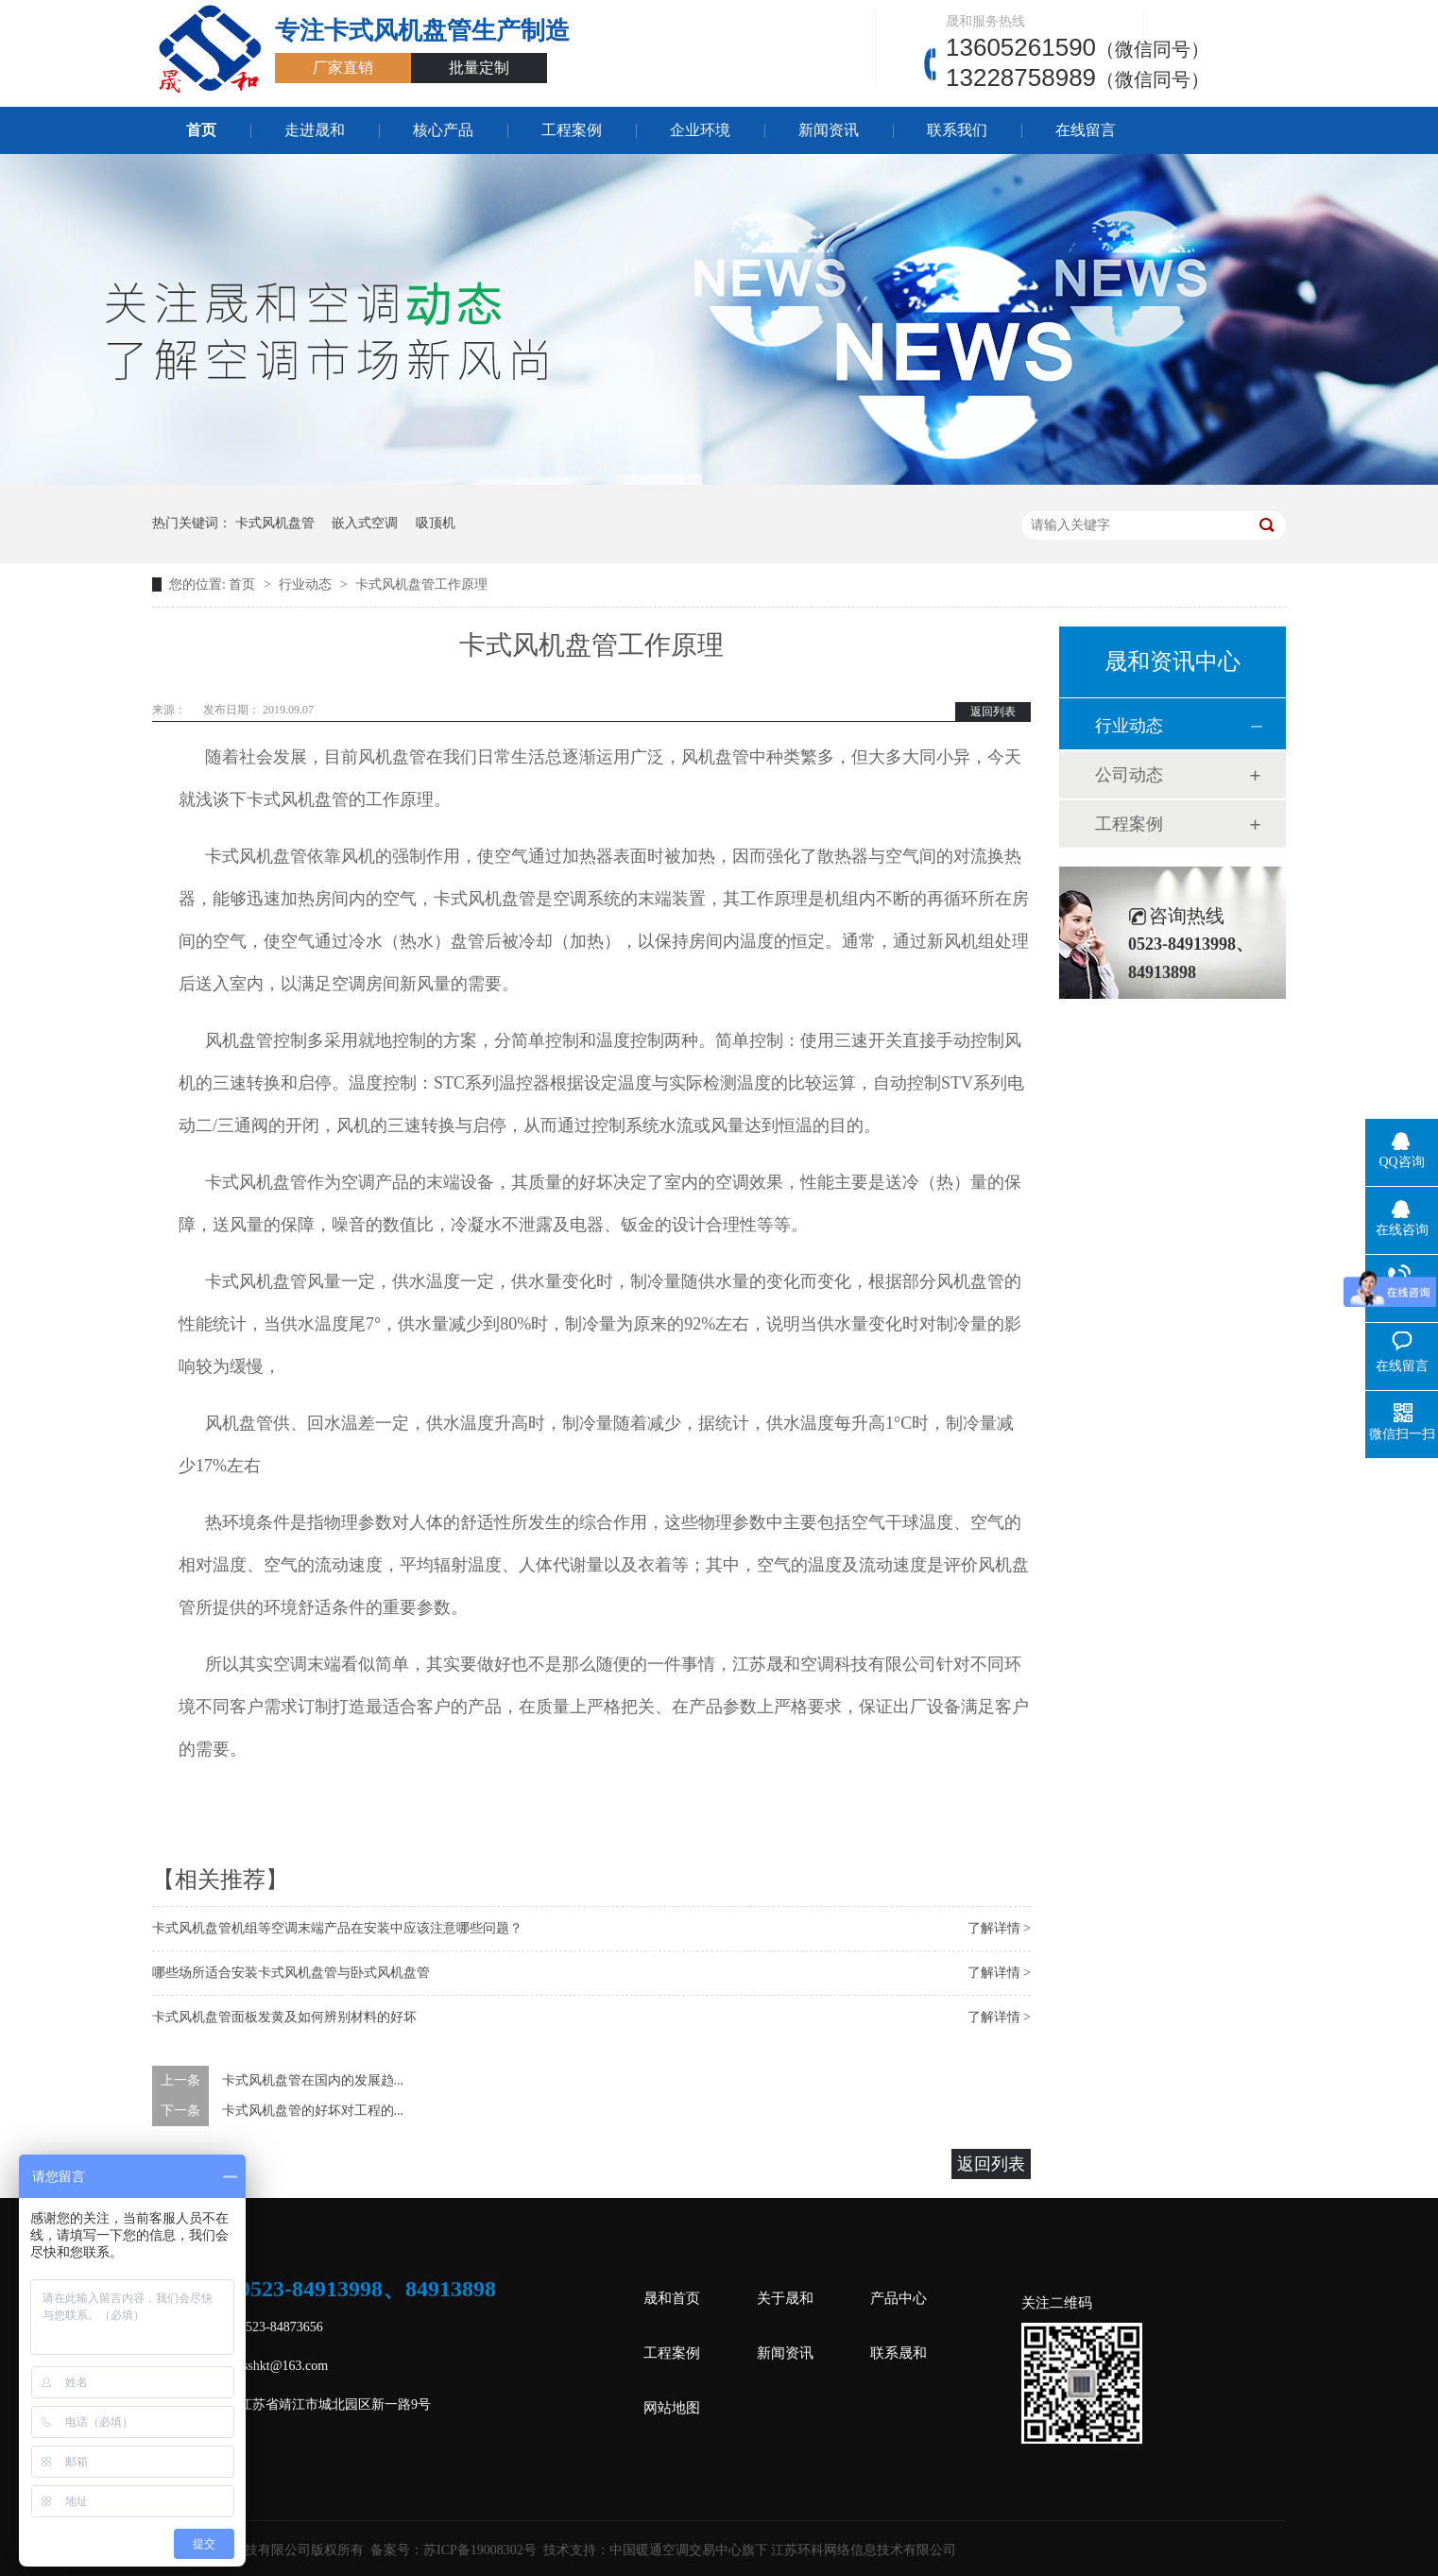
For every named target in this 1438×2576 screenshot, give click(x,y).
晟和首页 (671, 2298)
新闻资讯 (828, 130)
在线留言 (1085, 130)
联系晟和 (898, 2353)
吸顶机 (435, 523)
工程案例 (571, 130)
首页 (201, 130)
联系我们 (957, 130)
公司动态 (1129, 774)
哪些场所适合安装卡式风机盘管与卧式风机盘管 (291, 1973)
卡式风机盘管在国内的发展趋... (313, 2080)
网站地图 (671, 2407)
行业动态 (307, 584)
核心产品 (443, 130)
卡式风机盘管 (275, 523)
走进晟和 (314, 130)
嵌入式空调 (365, 523)
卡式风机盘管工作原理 (421, 584)
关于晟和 (785, 2298)
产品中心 (898, 2298)
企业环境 (700, 130)
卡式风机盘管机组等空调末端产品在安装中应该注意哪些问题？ (337, 1928)
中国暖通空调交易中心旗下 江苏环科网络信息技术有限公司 (783, 2550)
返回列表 (993, 711)
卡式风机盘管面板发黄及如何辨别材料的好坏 (284, 2017)
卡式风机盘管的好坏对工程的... (313, 2111)
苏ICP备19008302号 (480, 2550)
